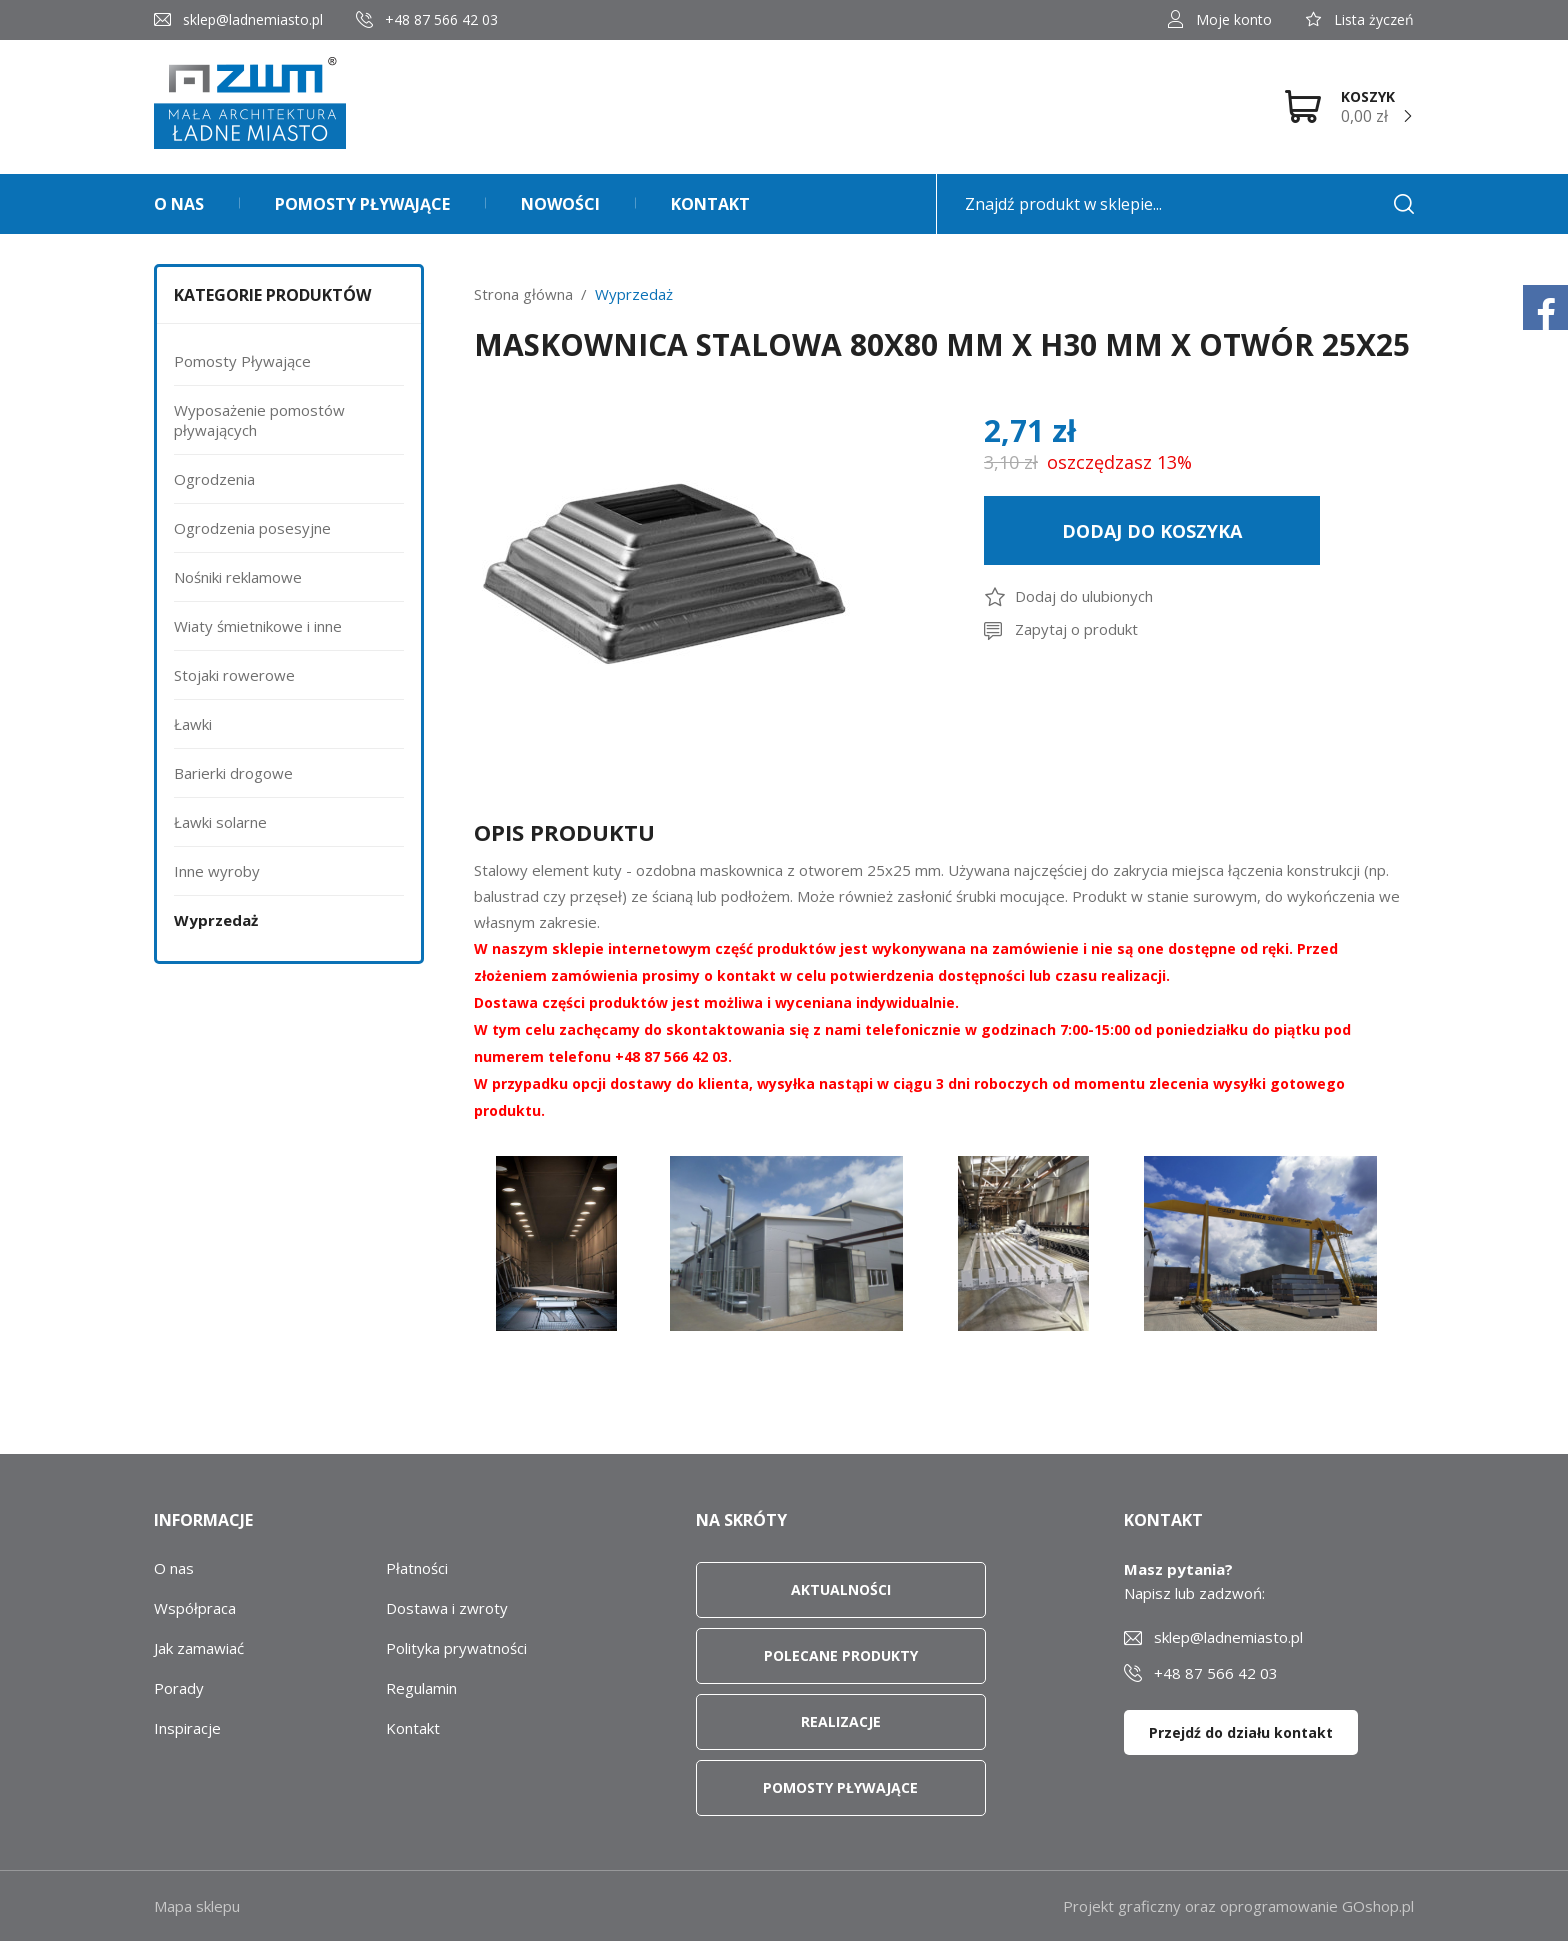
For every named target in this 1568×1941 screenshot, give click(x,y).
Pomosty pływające (362, 204)
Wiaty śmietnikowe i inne (258, 626)
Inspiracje (187, 1728)
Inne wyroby (217, 871)
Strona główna (523, 294)
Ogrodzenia (214, 479)
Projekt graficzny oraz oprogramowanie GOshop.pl (1238, 1906)
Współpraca (195, 1608)
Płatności (417, 1568)
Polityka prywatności (456, 1648)
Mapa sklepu (197, 1906)
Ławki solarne (220, 822)
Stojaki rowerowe (234, 675)
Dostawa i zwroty (447, 1608)
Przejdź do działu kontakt (1241, 1732)
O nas (179, 204)
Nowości (560, 204)
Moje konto (1234, 19)
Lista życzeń (1374, 19)
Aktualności (841, 1589)
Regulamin (421, 1688)
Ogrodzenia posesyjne (252, 528)
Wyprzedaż (216, 920)
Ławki (193, 724)
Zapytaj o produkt (1076, 629)
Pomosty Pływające (242, 361)
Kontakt (710, 204)
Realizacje (841, 1721)
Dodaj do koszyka (1152, 531)
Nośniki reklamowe (238, 577)
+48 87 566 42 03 (441, 19)
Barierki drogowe (233, 773)
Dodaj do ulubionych (1084, 596)
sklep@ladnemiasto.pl (253, 19)
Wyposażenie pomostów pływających (259, 420)
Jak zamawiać (199, 1648)
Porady (179, 1688)
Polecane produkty (841, 1655)
